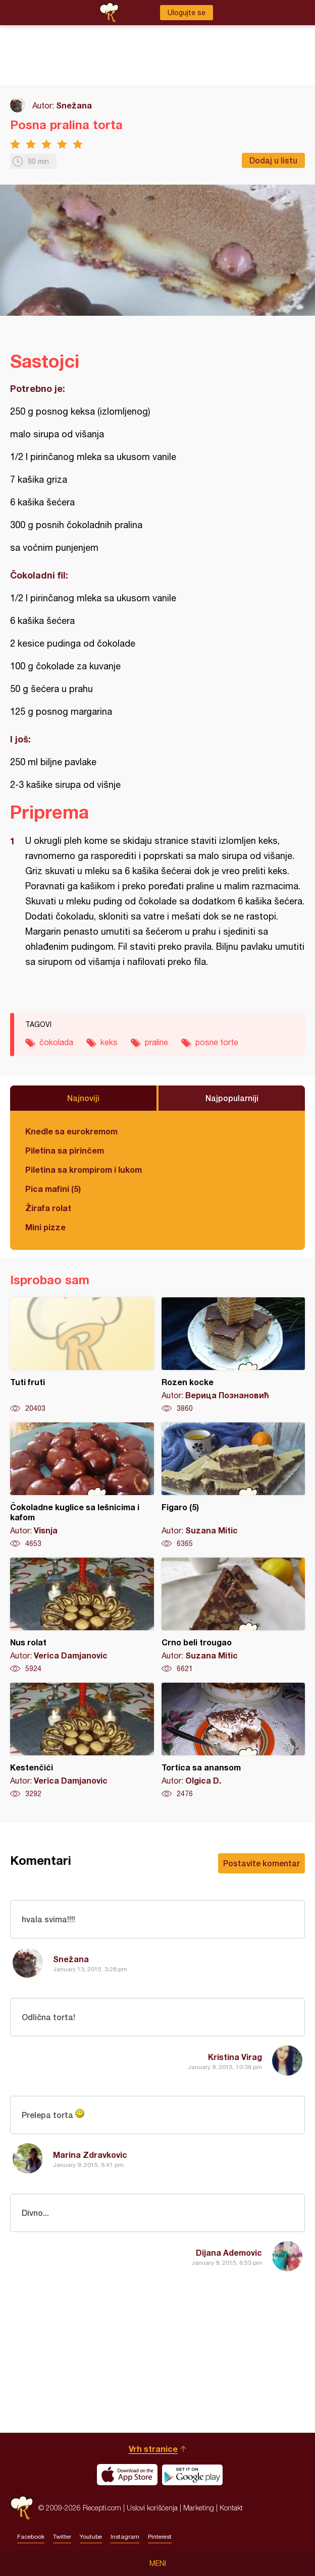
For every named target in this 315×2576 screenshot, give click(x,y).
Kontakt (231, 2507)
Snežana (74, 105)
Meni (157, 2563)
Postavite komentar (261, 1863)
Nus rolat (82, 1616)
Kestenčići (82, 1741)
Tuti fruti (82, 1355)
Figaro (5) (233, 1485)
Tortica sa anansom (233, 1741)
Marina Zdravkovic (90, 2154)
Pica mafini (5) (53, 1188)
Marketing (198, 2507)
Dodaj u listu (273, 160)
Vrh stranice (153, 2448)
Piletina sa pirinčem (64, 1150)
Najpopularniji (231, 1098)
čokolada (56, 1042)
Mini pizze (45, 1227)
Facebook (30, 2536)
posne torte (216, 1042)
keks (109, 1042)
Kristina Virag (235, 2057)
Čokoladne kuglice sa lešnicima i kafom (82, 1485)
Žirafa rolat (48, 1208)
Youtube (91, 2536)
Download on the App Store (127, 2474)
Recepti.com (21, 2507)
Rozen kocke (233, 1355)
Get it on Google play (192, 2474)
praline (156, 1042)
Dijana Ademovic (229, 2252)
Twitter (62, 2536)
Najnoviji (83, 1098)
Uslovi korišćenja (152, 2507)
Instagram (125, 2536)
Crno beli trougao (233, 1616)
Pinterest (160, 2536)
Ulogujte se (186, 13)
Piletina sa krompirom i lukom (83, 1169)
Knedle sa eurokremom (71, 1131)
